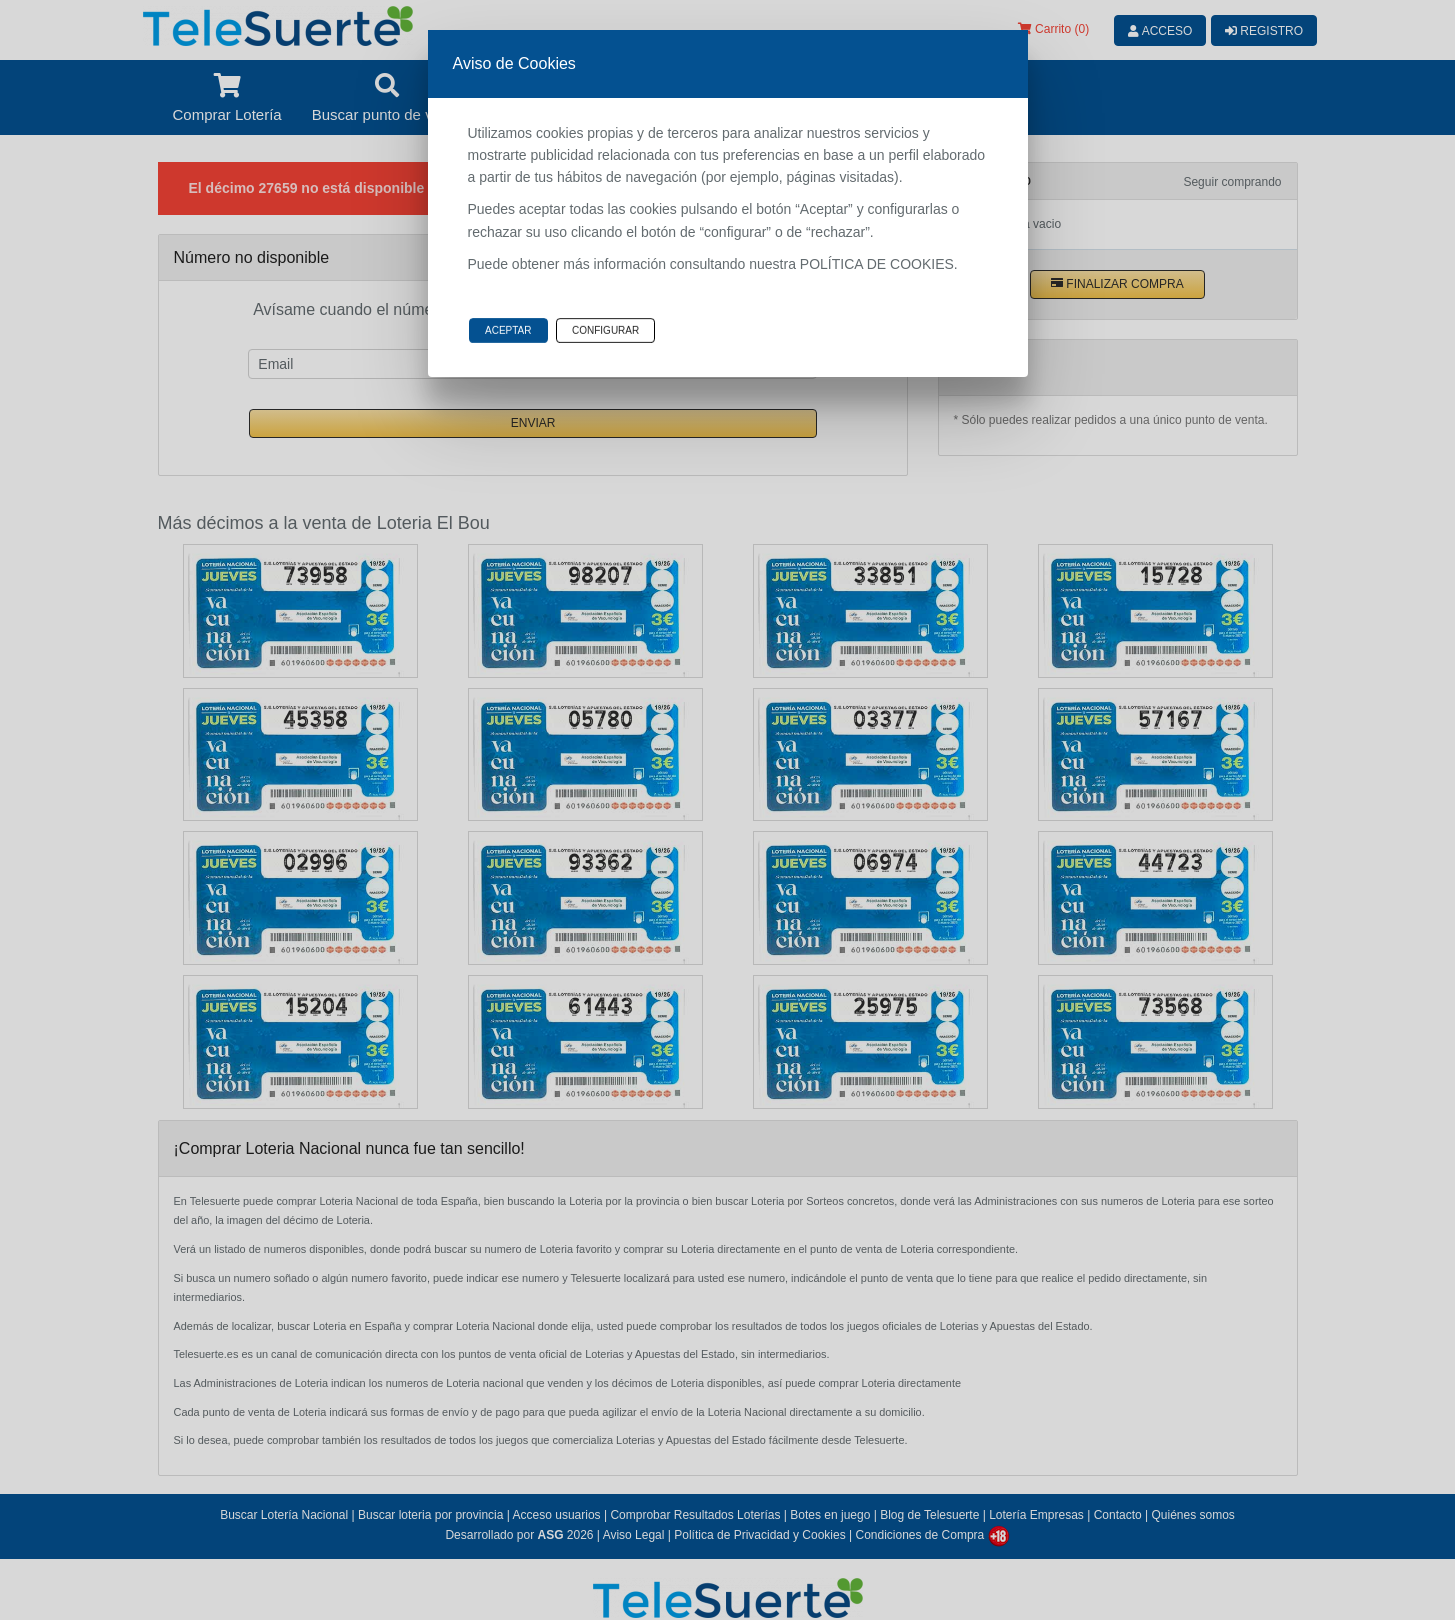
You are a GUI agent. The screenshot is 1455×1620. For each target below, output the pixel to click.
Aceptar (508, 330)
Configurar (605, 330)
